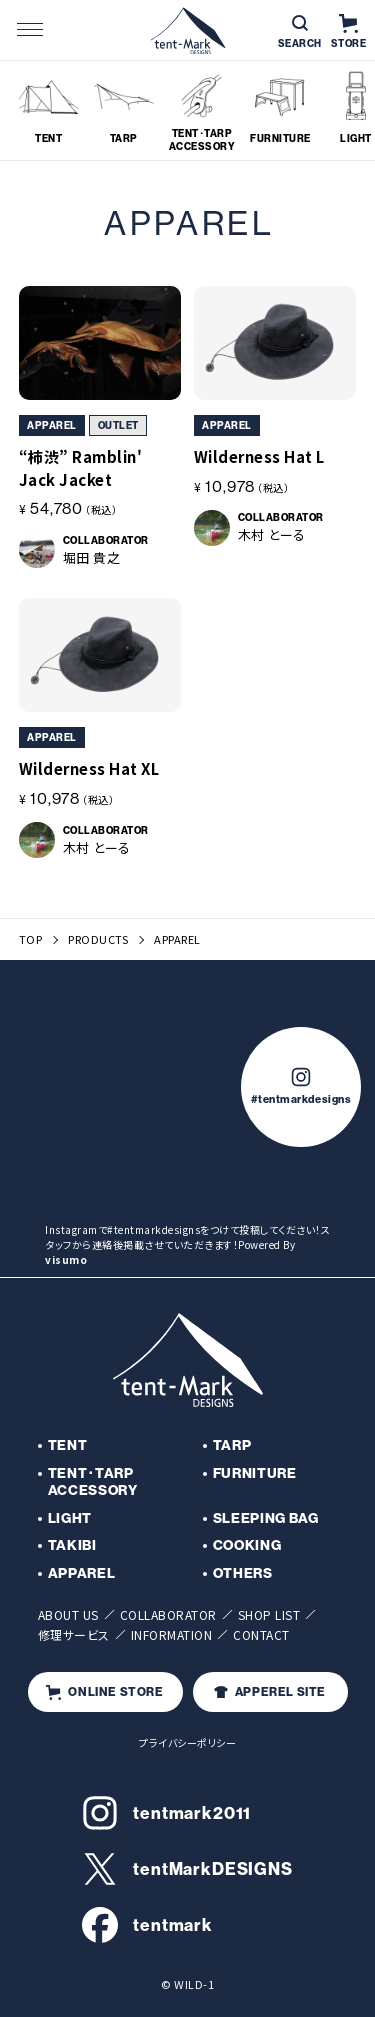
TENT (68, 1445)
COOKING (247, 1545)
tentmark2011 (166, 1813)
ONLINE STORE (104, 1692)
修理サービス (74, 1634)
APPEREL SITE (270, 1691)
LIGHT (70, 1518)
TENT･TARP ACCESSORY (93, 1482)
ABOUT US (68, 1614)
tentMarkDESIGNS (187, 1869)
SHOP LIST (269, 1614)
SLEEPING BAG (266, 1518)
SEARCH (300, 32)
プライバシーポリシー (187, 1742)
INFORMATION (172, 1634)
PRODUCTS (98, 939)
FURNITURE (255, 1473)
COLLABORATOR (168, 1614)
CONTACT (261, 1634)
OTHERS (243, 1573)
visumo (66, 1259)
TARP (232, 1445)
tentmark (147, 1925)
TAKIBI (72, 1545)
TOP (31, 939)
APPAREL (82, 1573)
